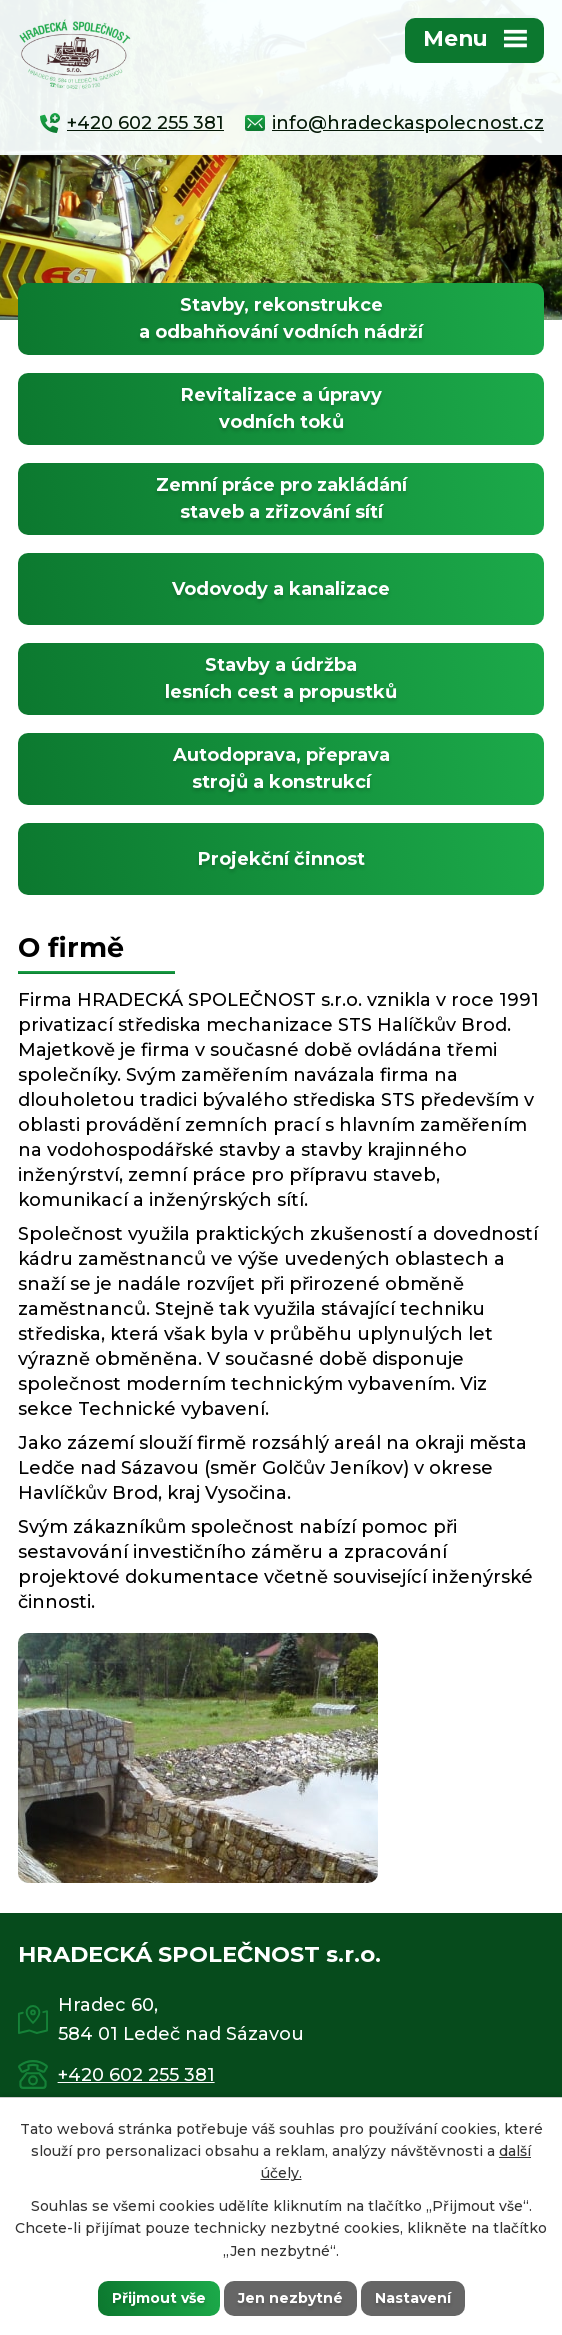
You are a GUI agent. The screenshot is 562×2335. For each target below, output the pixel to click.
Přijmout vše (159, 2298)
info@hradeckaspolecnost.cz (408, 123)
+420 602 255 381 (145, 123)
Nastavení (413, 2298)
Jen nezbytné (290, 2298)
